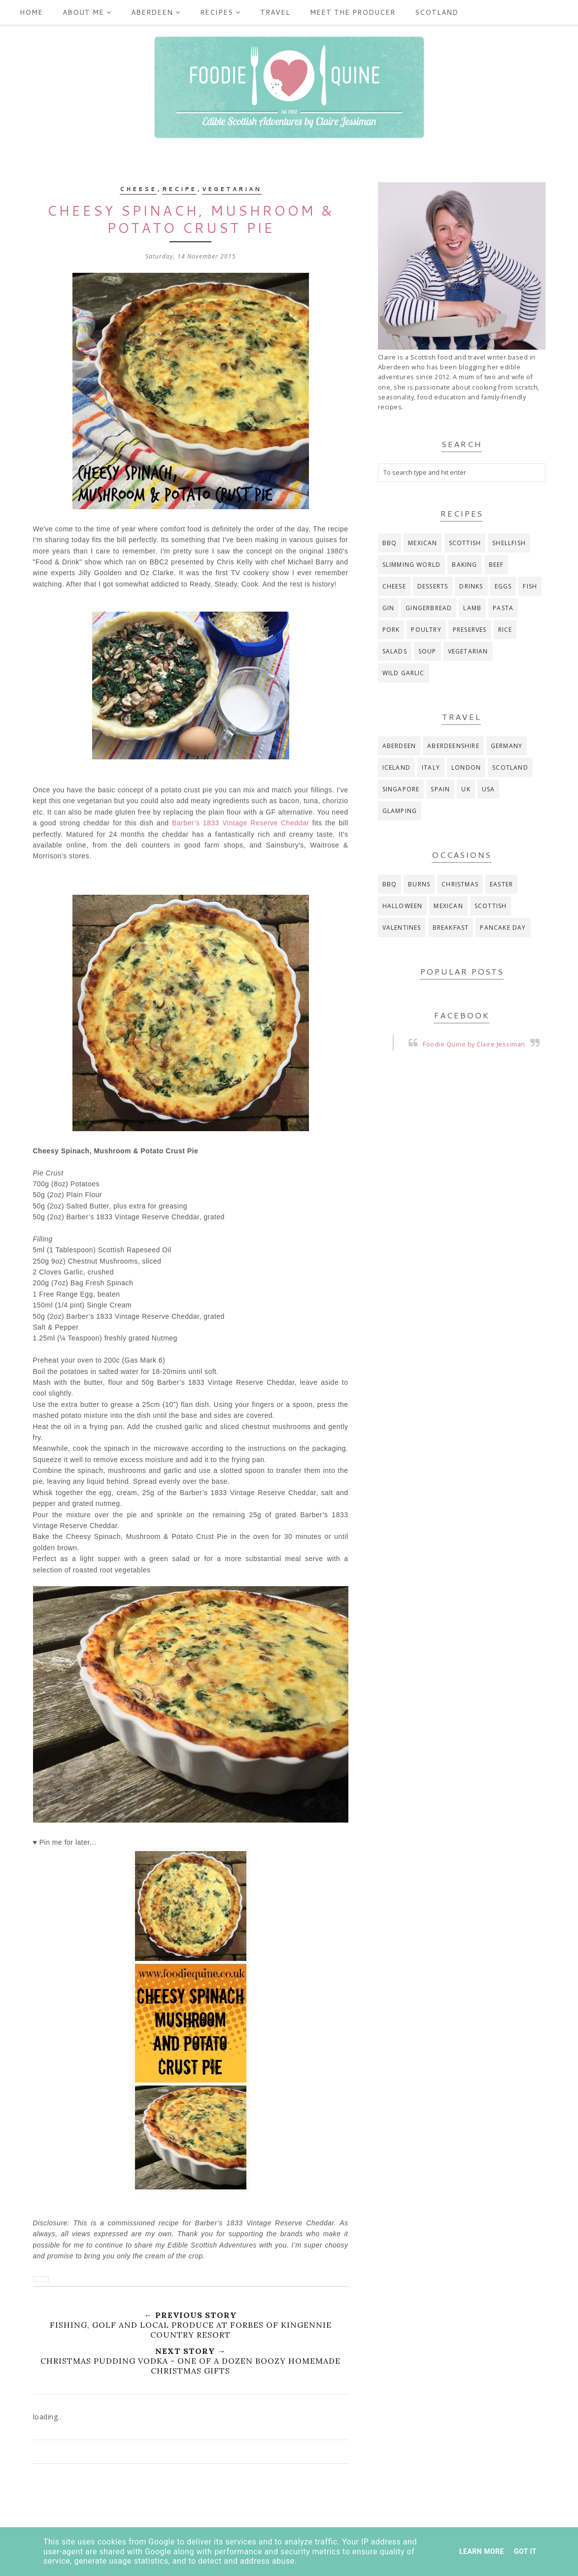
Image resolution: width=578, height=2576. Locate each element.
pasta (503, 608)
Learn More (481, 2551)
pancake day (503, 927)
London (466, 767)
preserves (470, 629)
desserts (432, 586)
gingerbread (429, 608)
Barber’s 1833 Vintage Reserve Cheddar (240, 823)
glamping (399, 811)
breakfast (451, 927)
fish (530, 586)
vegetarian (232, 189)
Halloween (402, 906)
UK (465, 789)
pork (391, 629)
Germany (506, 746)
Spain (440, 789)
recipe (179, 189)
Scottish (465, 543)
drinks (471, 586)
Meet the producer (352, 12)
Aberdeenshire (453, 746)
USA (488, 789)
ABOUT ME (87, 12)
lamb (472, 608)
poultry (426, 629)
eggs (503, 586)
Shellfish (509, 543)
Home (31, 12)
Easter (501, 884)
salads (394, 651)
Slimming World (411, 564)
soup (427, 651)
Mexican (422, 543)
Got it (525, 2551)
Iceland (396, 767)
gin (388, 608)
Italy (431, 767)
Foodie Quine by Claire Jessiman (474, 1044)
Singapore (401, 789)
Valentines (401, 927)
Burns (419, 884)
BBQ (389, 543)
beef (496, 564)
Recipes (220, 12)
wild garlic (403, 673)
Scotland (436, 12)
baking (464, 564)
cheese (138, 189)
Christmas (460, 884)
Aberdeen (155, 12)
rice (505, 629)
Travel (275, 12)
